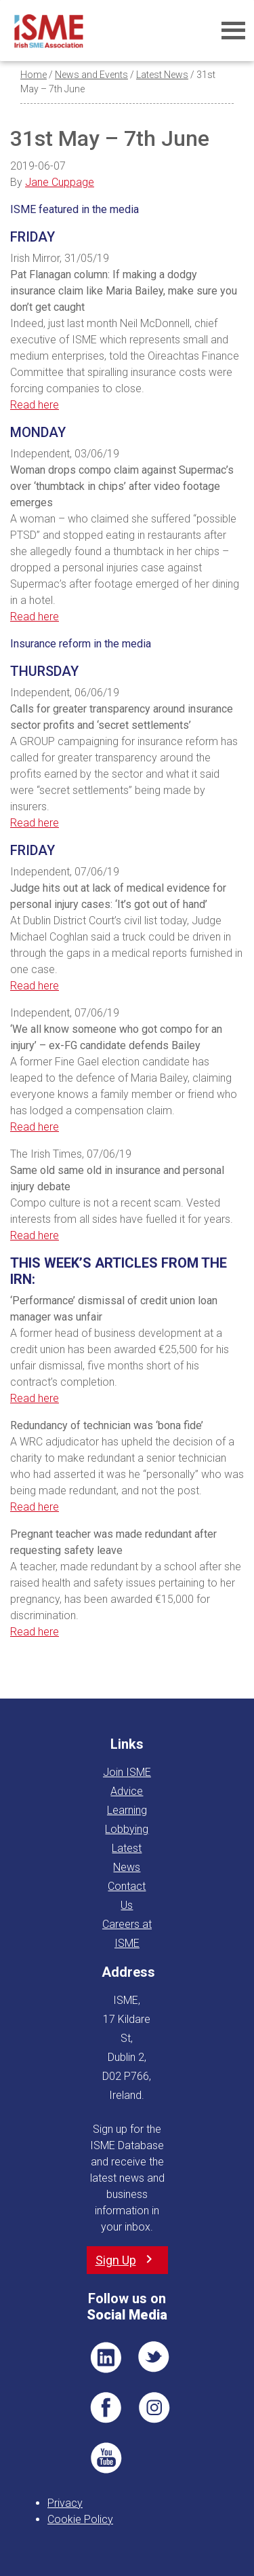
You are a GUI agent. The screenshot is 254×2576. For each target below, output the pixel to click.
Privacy (65, 2503)
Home (33, 74)
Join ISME (127, 1772)
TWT (154, 2357)
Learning (127, 1810)
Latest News (162, 74)
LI (106, 2357)
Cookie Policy (80, 2519)
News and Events (91, 74)
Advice (126, 1791)
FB (106, 2408)
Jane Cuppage (59, 182)
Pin (154, 2408)
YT (106, 2458)
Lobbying (126, 1829)
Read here (34, 404)
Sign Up (116, 2260)
